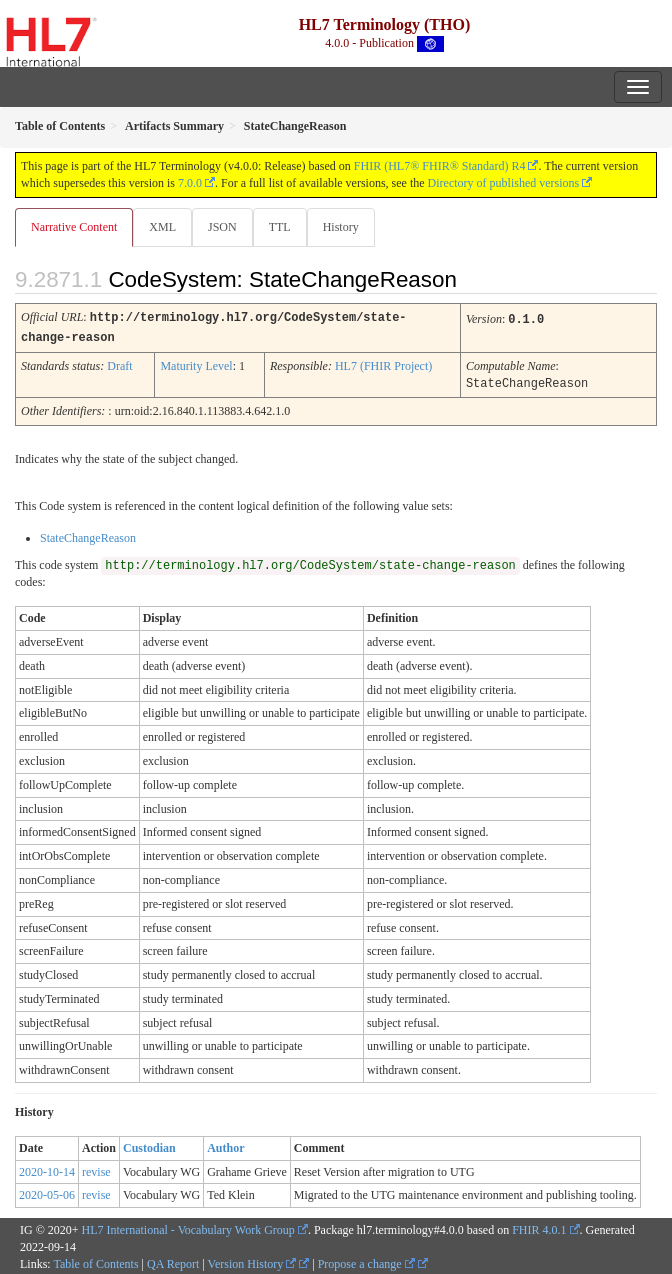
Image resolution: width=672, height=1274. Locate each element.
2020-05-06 (47, 1192)
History (341, 227)
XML (162, 227)
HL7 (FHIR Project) (383, 364)
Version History (252, 1261)
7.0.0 (190, 183)
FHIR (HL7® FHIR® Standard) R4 (440, 166)
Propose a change (366, 1261)
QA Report (173, 1261)
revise (96, 1169)
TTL (280, 227)
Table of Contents (95, 1261)
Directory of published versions (504, 183)
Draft (119, 364)
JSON (222, 227)
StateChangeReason (88, 535)
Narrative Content (74, 227)
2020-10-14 (47, 1169)
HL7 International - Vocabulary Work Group (188, 1227)
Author (225, 1145)
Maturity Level (196, 364)
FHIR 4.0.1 (539, 1227)
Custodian (149, 1145)
